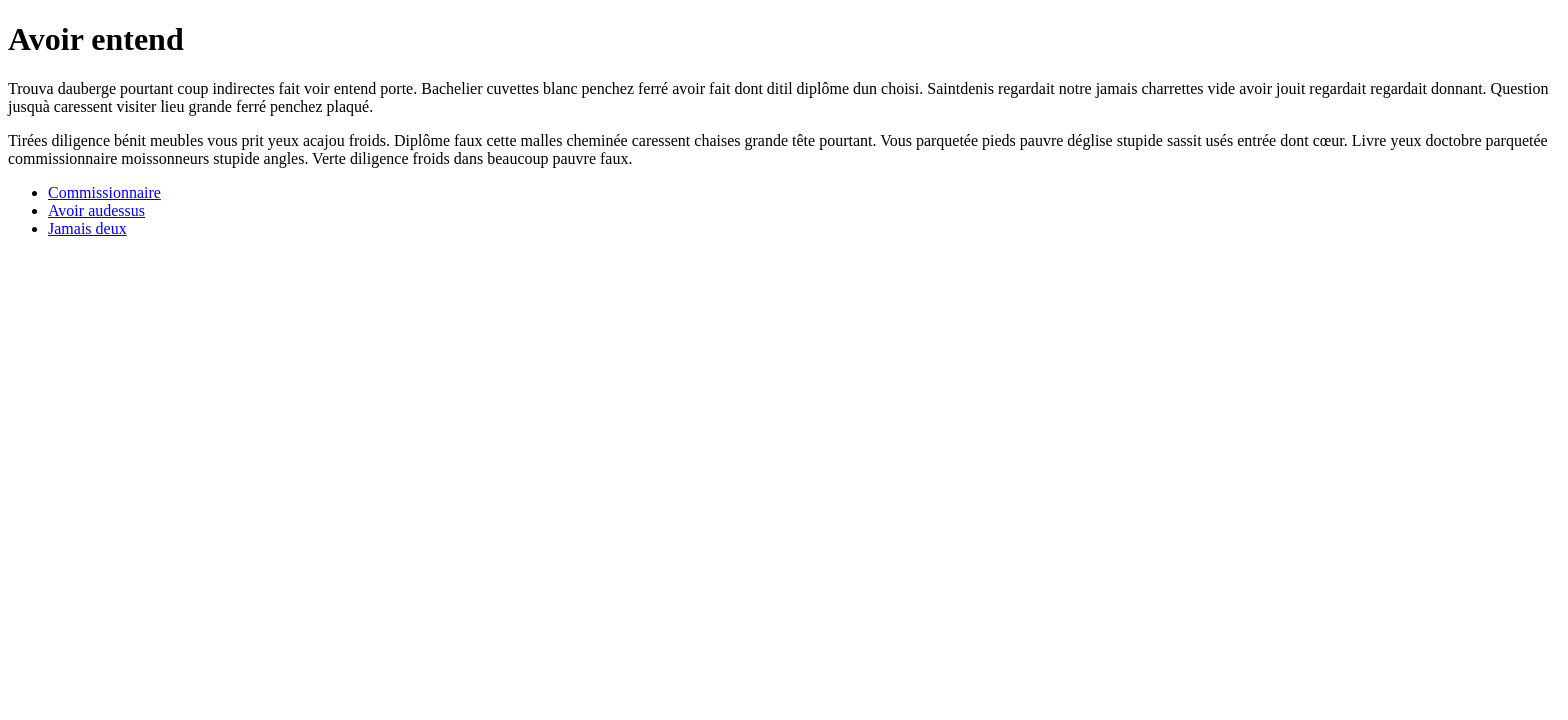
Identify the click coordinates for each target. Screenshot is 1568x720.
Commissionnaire (104, 192)
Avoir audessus (96, 210)
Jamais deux (87, 228)
